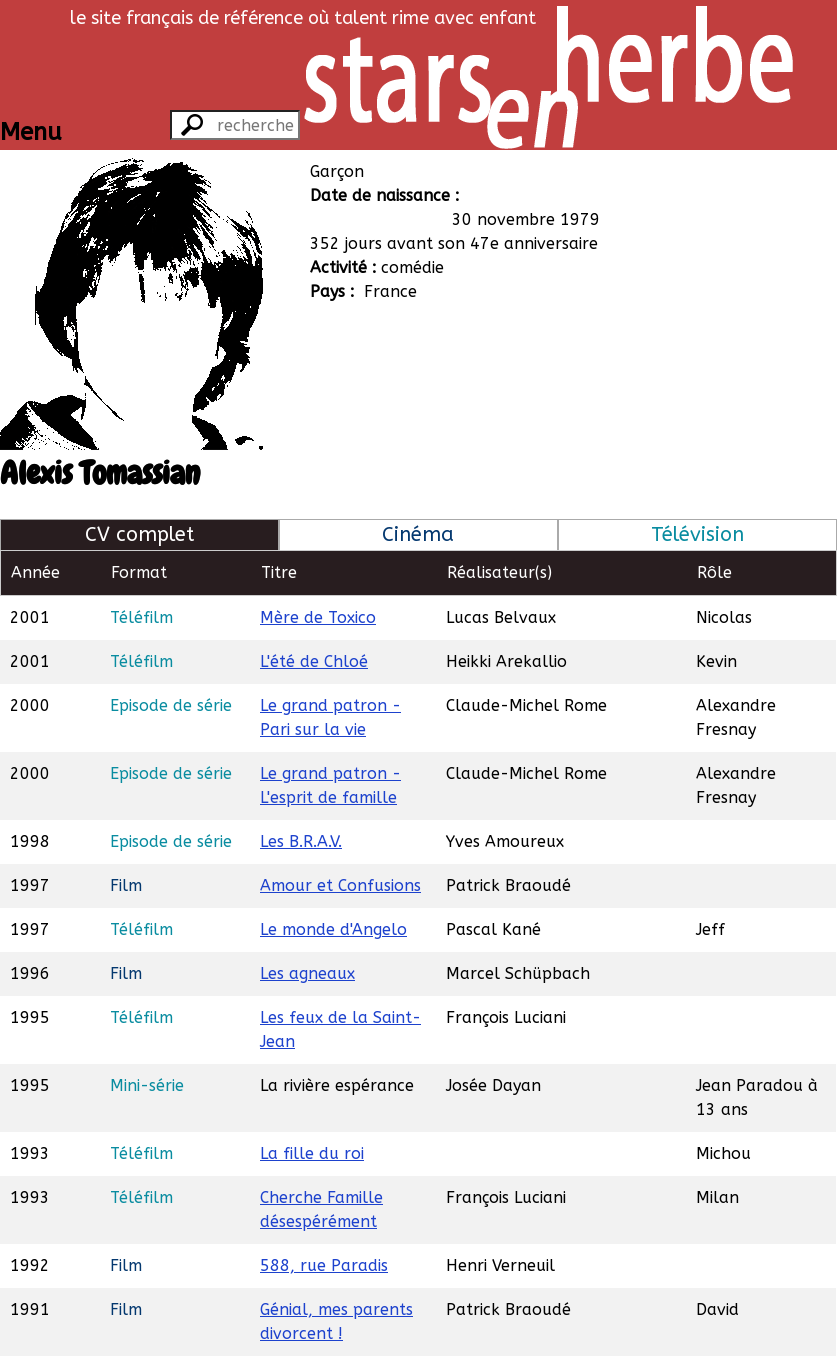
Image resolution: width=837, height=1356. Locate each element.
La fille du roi (312, 1153)
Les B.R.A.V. (301, 841)
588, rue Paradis (324, 1265)
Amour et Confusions (340, 885)
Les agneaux (307, 973)
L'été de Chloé (314, 661)
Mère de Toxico (318, 617)
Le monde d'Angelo (333, 929)
